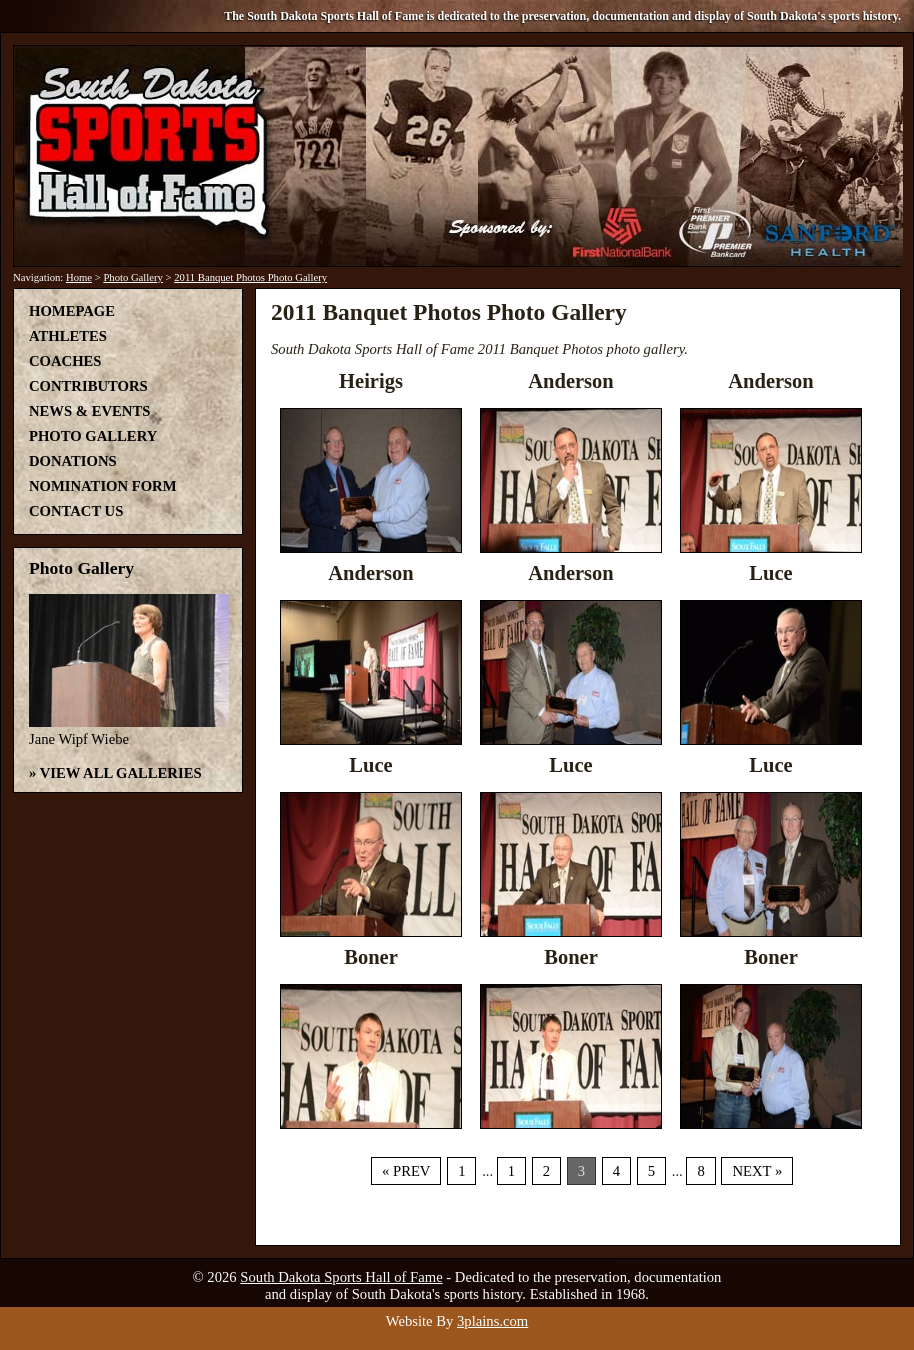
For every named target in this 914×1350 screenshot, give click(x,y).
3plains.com (492, 1321)
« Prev (406, 1171)
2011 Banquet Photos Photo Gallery (250, 277)
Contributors (88, 386)
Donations (73, 461)
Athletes (68, 336)
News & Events (89, 411)
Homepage (72, 311)
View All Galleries (121, 773)
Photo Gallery (133, 277)
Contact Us (76, 511)
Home (79, 277)
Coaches (65, 361)
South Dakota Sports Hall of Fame (341, 1277)
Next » (757, 1171)
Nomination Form (103, 486)
